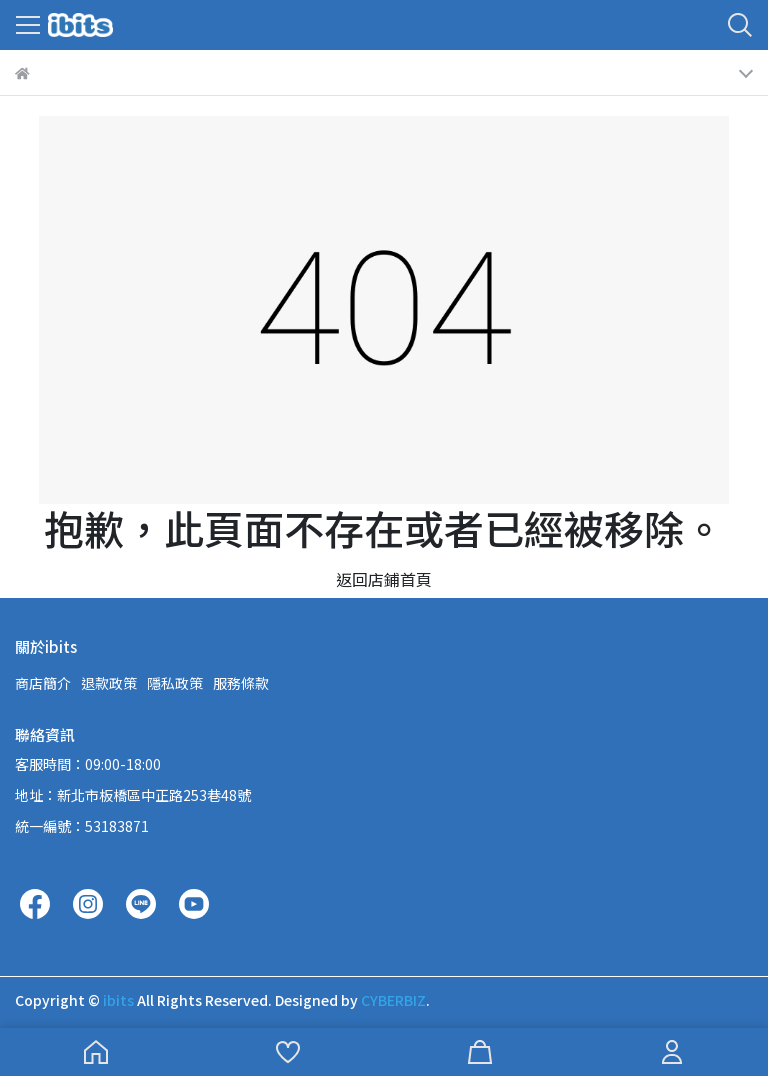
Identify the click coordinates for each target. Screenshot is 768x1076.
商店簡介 (43, 683)
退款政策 (109, 683)
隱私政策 (175, 683)
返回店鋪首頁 (384, 579)
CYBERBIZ (393, 1000)
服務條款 (241, 683)
